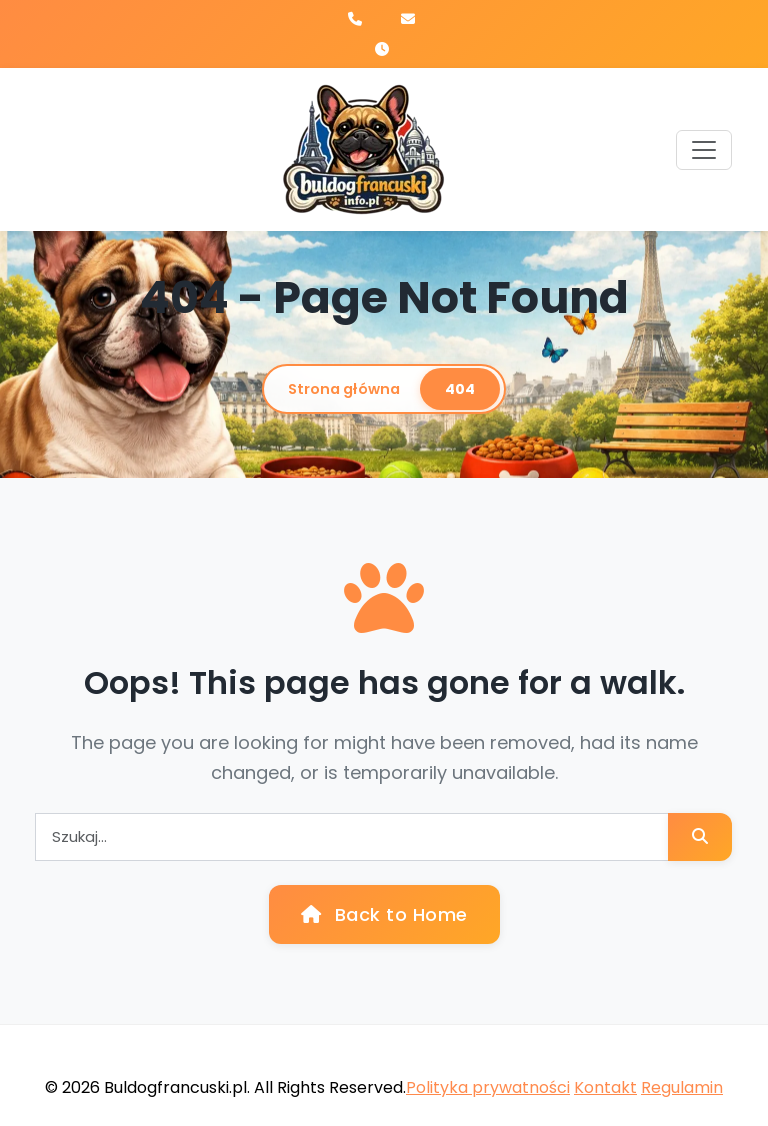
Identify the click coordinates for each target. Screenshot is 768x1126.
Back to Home (384, 914)
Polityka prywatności (488, 1087)
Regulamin (682, 1087)
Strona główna (344, 389)
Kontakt (605, 1087)
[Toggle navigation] (704, 150)
